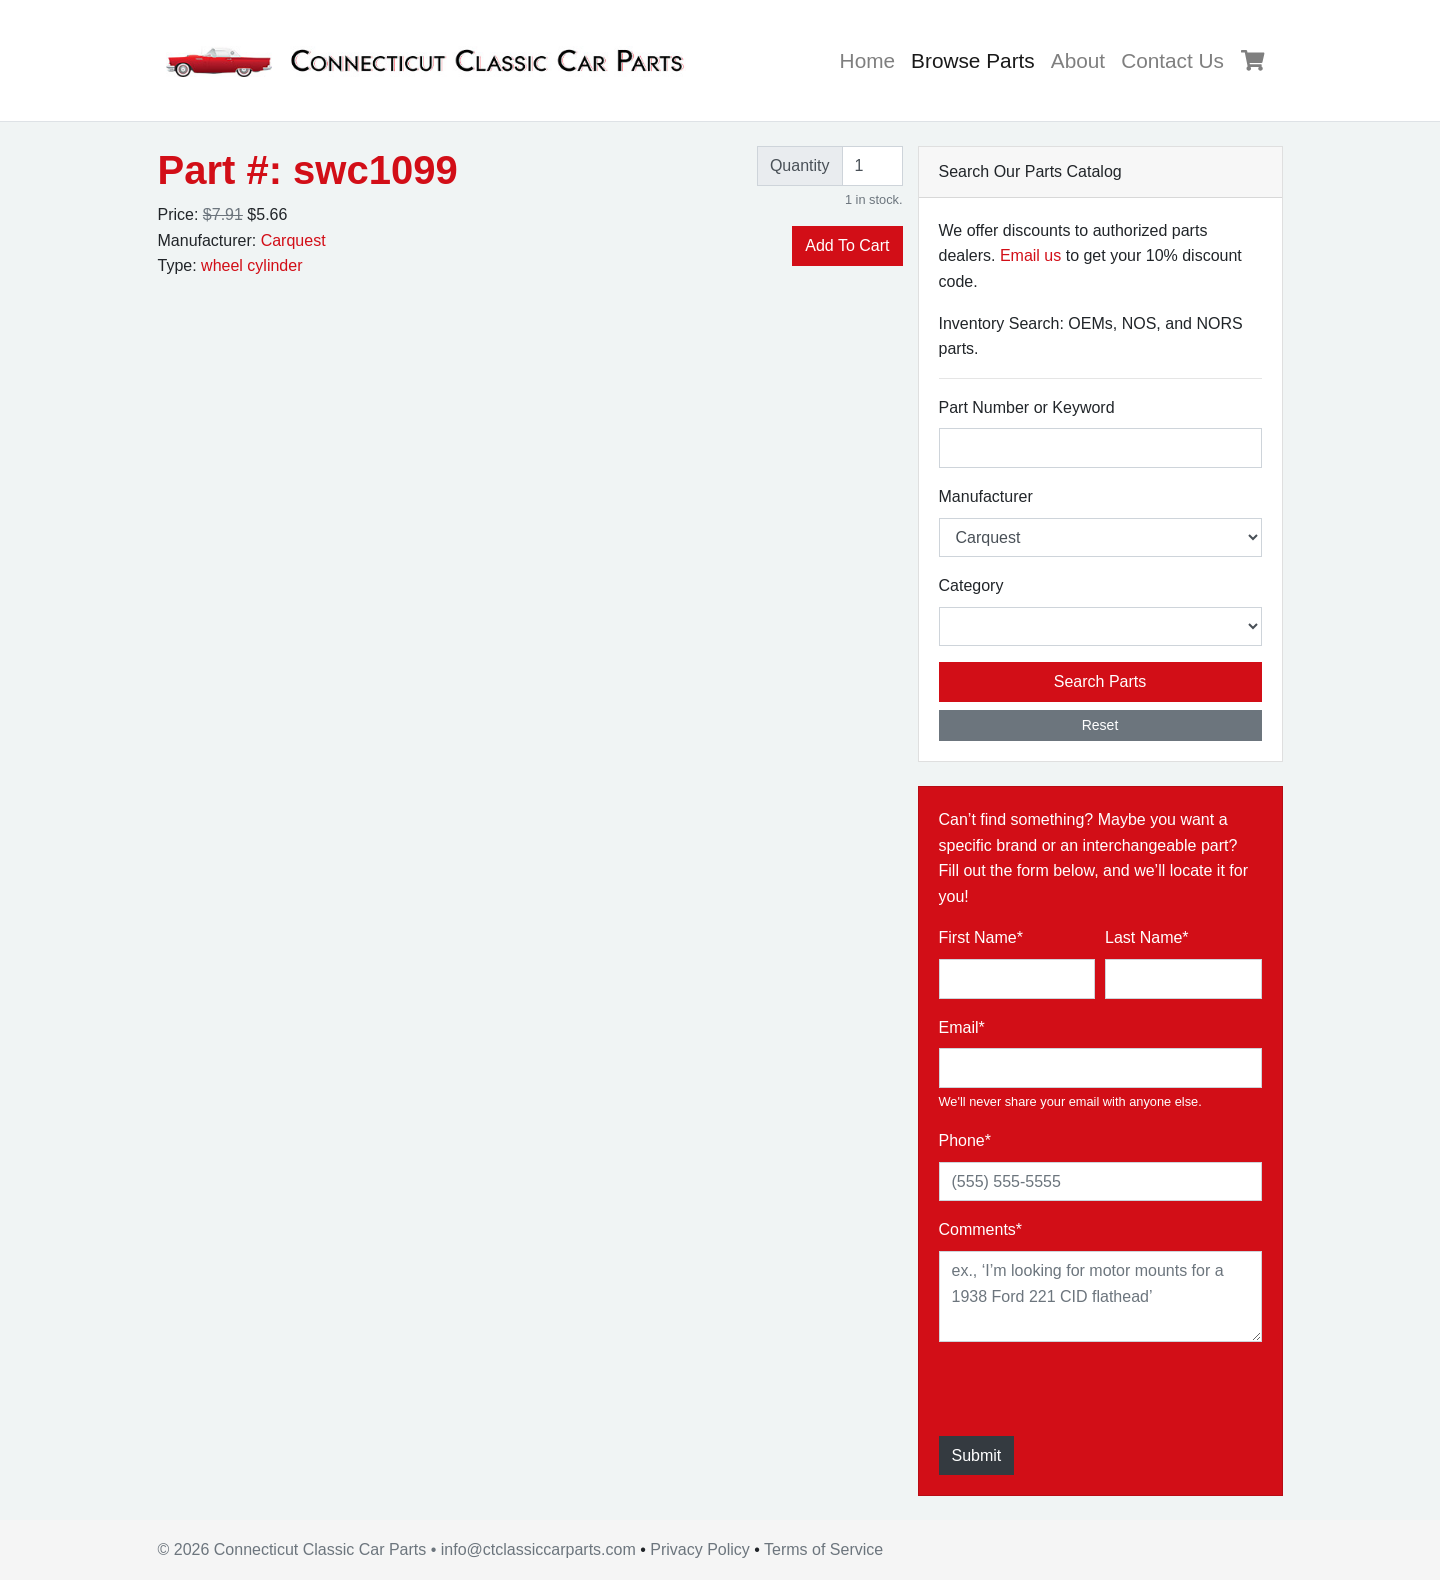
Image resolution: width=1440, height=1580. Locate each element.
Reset (1100, 725)
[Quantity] (872, 166)
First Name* (981, 937)
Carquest (293, 240)
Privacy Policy (700, 1549)
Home (867, 60)
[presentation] (1091, 1397)
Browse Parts (977, 57)
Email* (962, 1027)
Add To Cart (847, 245)
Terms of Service (823, 1549)
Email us (1030, 255)
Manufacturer (986, 496)
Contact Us (1172, 60)
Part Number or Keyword (1027, 407)
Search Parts (1100, 681)
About (1078, 60)
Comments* (981, 1229)
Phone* (965, 1140)
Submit (977, 1455)
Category (971, 585)
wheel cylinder (251, 265)
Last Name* (1147, 937)
